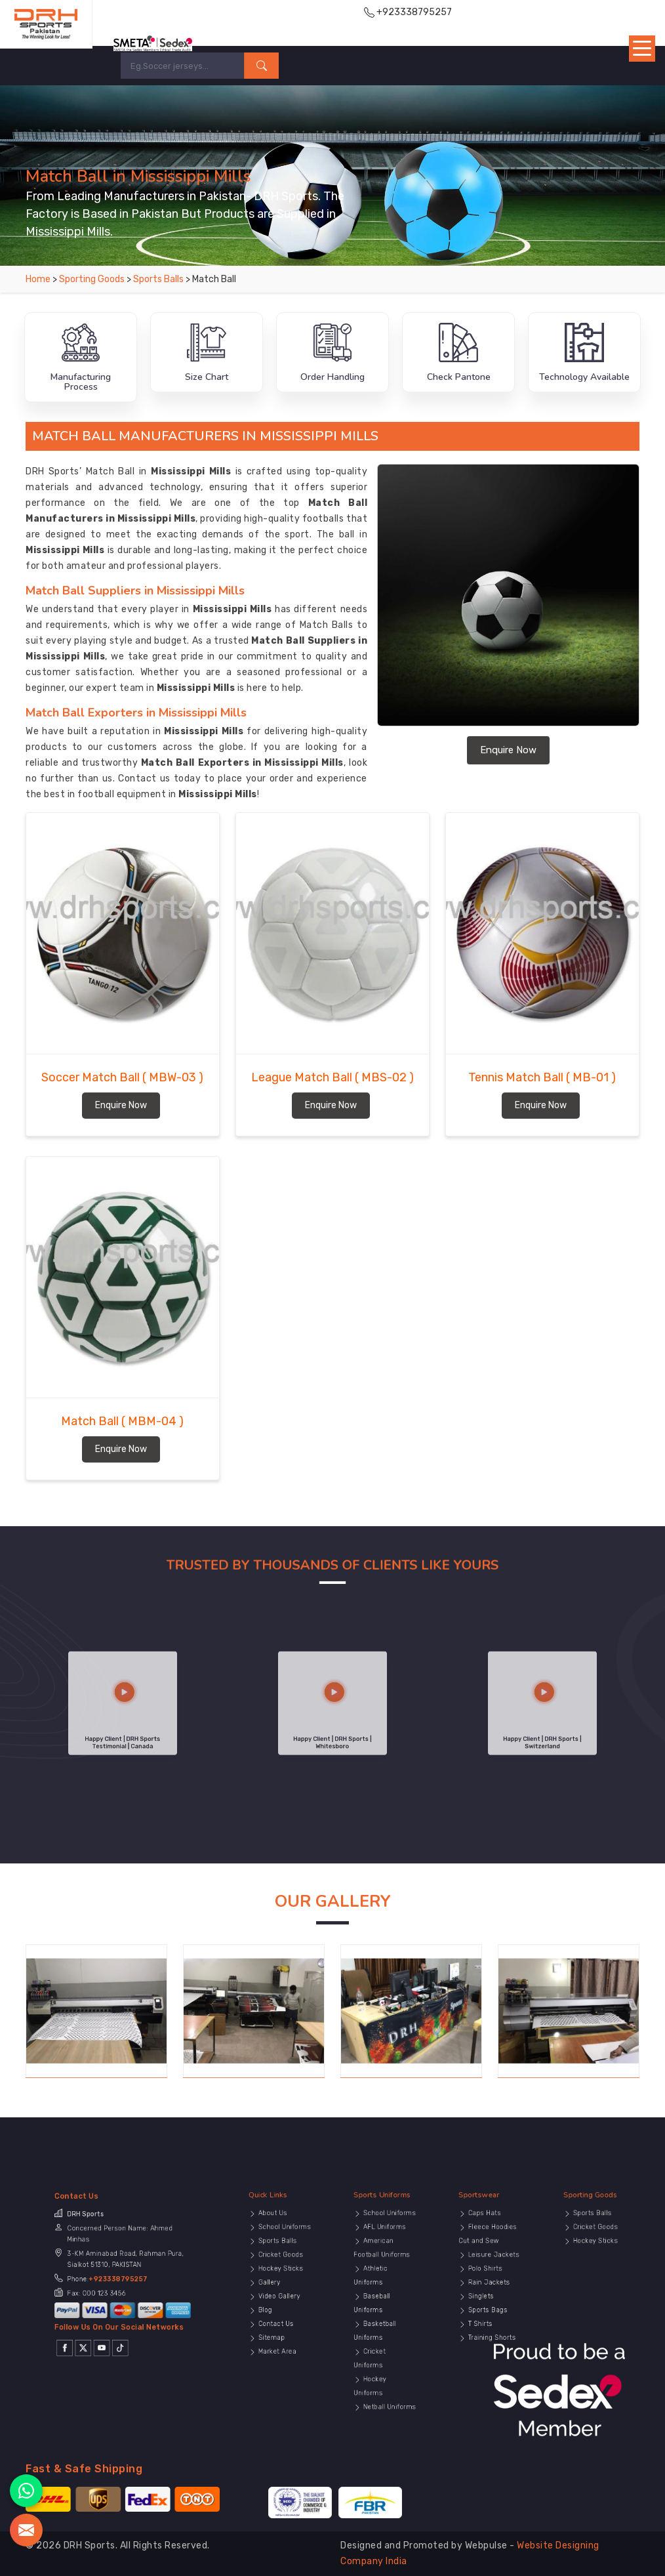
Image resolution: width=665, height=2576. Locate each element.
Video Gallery (277, 2299)
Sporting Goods (93, 279)
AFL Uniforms (382, 2269)
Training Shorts (488, 2317)
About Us (274, 2263)
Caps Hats (485, 2263)
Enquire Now (508, 750)
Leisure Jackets (489, 2281)
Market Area (276, 2323)
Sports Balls (159, 279)
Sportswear (485, 2255)
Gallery (273, 2293)
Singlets (483, 2299)
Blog (271, 2305)
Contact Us (276, 2311)
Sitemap (274, 2317)
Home (38, 279)
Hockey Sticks (278, 2287)
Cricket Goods (278, 2281)
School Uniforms (279, 2269)
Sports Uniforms (383, 2255)
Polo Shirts (485, 2287)
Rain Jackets (487, 2293)
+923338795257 (120, 2292)
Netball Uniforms (384, 2347)
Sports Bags (486, 2305)
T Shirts (483, 2311)
